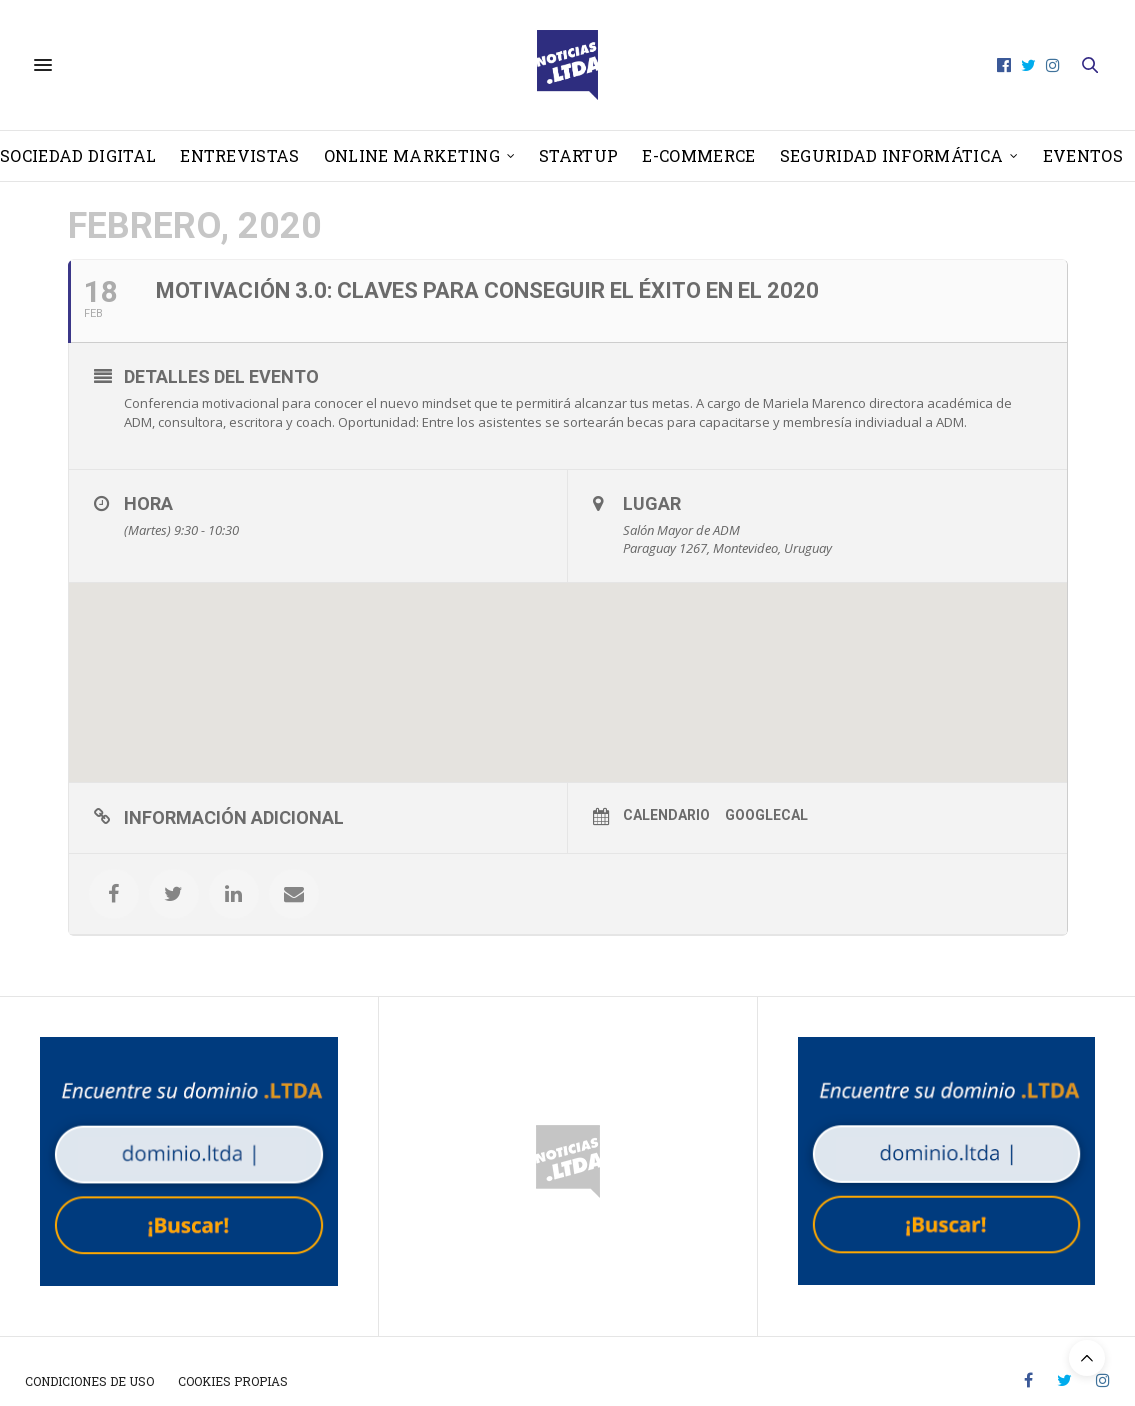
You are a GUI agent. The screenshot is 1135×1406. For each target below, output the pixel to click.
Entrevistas (240, 155)
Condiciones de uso (89, 1381)
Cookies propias (233, 1381)
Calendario (666, 815)
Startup (578, 155)
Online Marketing (412, 155)
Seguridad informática (892, 155)
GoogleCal (766, 815)
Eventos (1083, 155)
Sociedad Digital (78, 155)
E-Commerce (698, 155)
